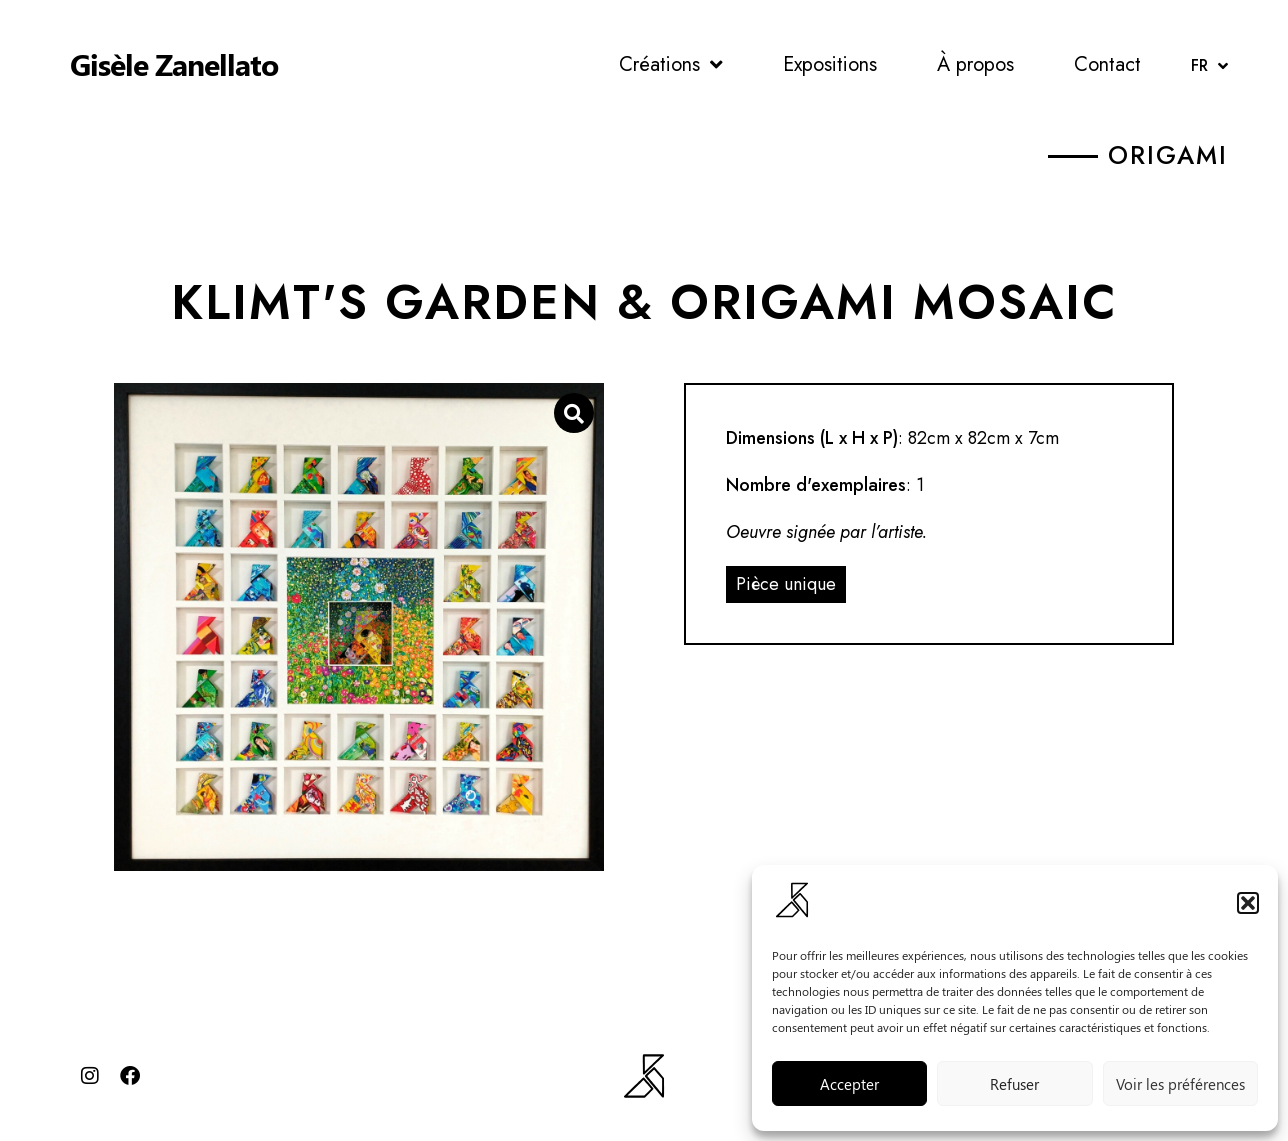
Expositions (830, 64)
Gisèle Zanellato (174, 64)
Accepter (849, 1084)
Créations (671, 65)
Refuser (1014, 1084)
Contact (1107, 64)
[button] (1248, 903)
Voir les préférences (1180, 1084)
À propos (975, 64)
